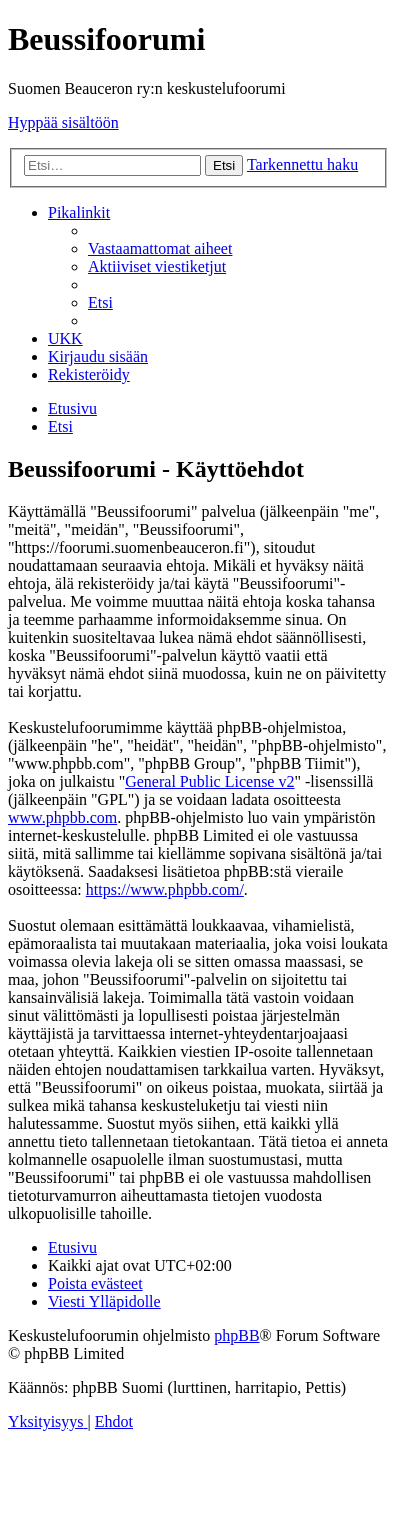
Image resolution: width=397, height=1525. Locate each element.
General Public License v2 (209, 781)
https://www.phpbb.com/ (165, 889)
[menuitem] (160, 248)
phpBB (236, 1335)
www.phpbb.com (62, 817)
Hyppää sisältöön (63, 122)
